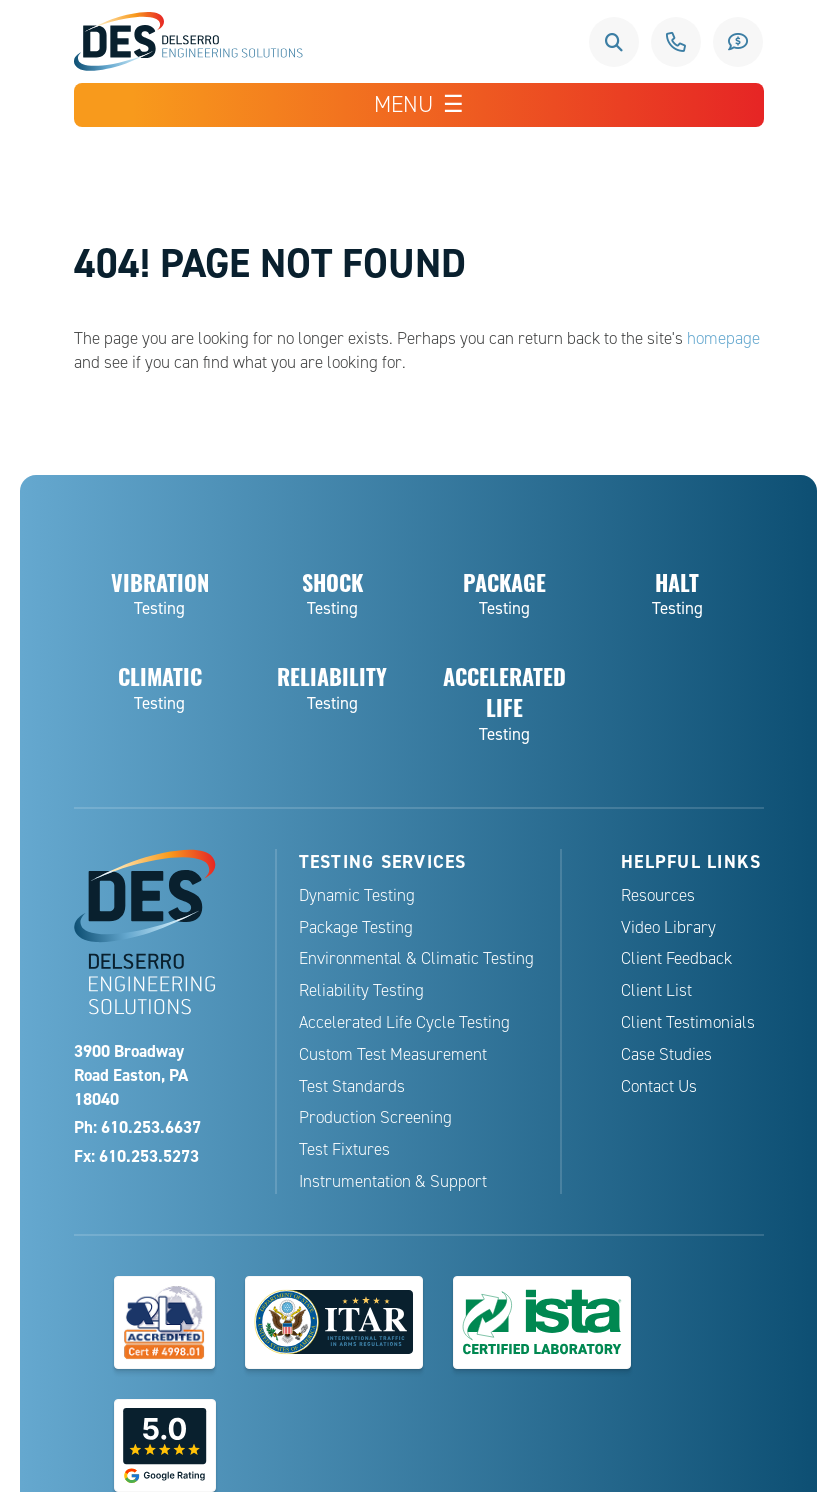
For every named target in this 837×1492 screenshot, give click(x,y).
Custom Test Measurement (393, 1054)
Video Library (668, 927)
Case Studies (666, 1054)
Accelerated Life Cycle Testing (404, 1022)
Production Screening (375, 1117)
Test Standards (352, 1086)
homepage (723, 338)
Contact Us (659, 1086)
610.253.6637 (676, 42)
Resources (658, 895)
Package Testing (356, 927)
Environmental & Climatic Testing (416, 958)
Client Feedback (676, 958)
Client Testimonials (688, 1022)
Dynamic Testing (357, 895)
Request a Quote (738, 42)
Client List (656, 990)
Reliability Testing (361, 990)
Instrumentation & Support (393, 1181)
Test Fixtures (344, 1149)
